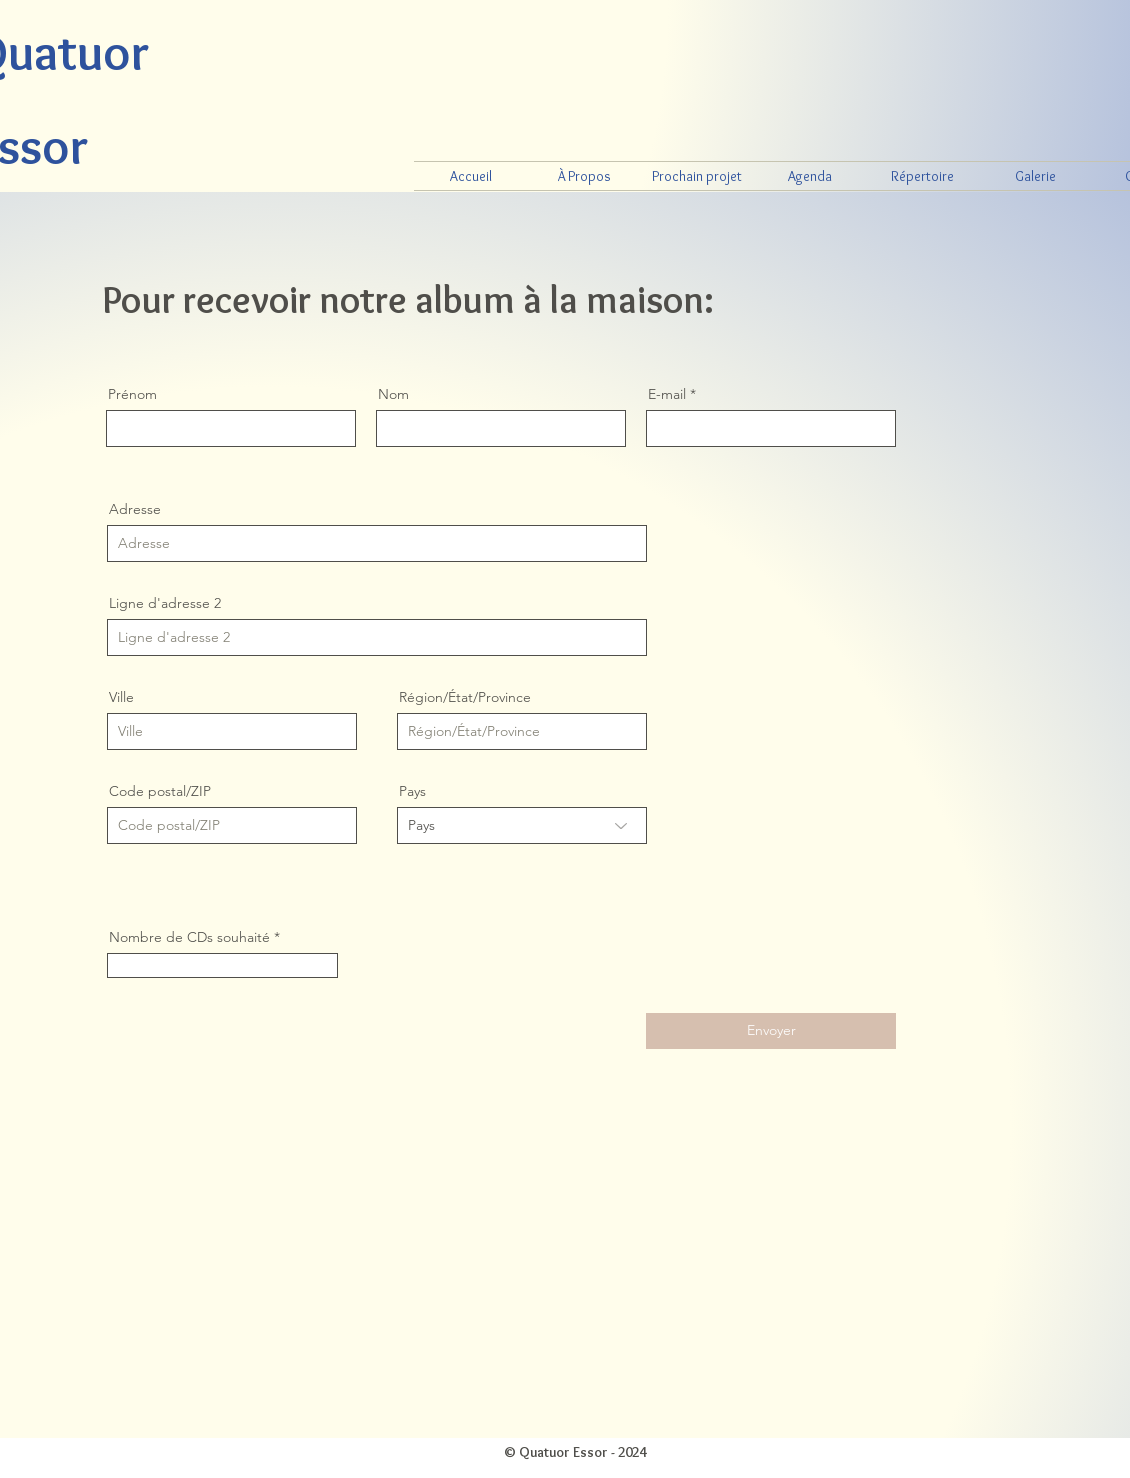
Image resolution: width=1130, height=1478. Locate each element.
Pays (412, 791)
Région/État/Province (465, 697)
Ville (121, 697)
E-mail (667, 394)
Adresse (135, 509)
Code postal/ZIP (160, 791)
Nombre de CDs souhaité (189, 937)
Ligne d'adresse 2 (165, 603)
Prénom (132, 394)
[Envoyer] (771, 1031)
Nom (393, 394)
